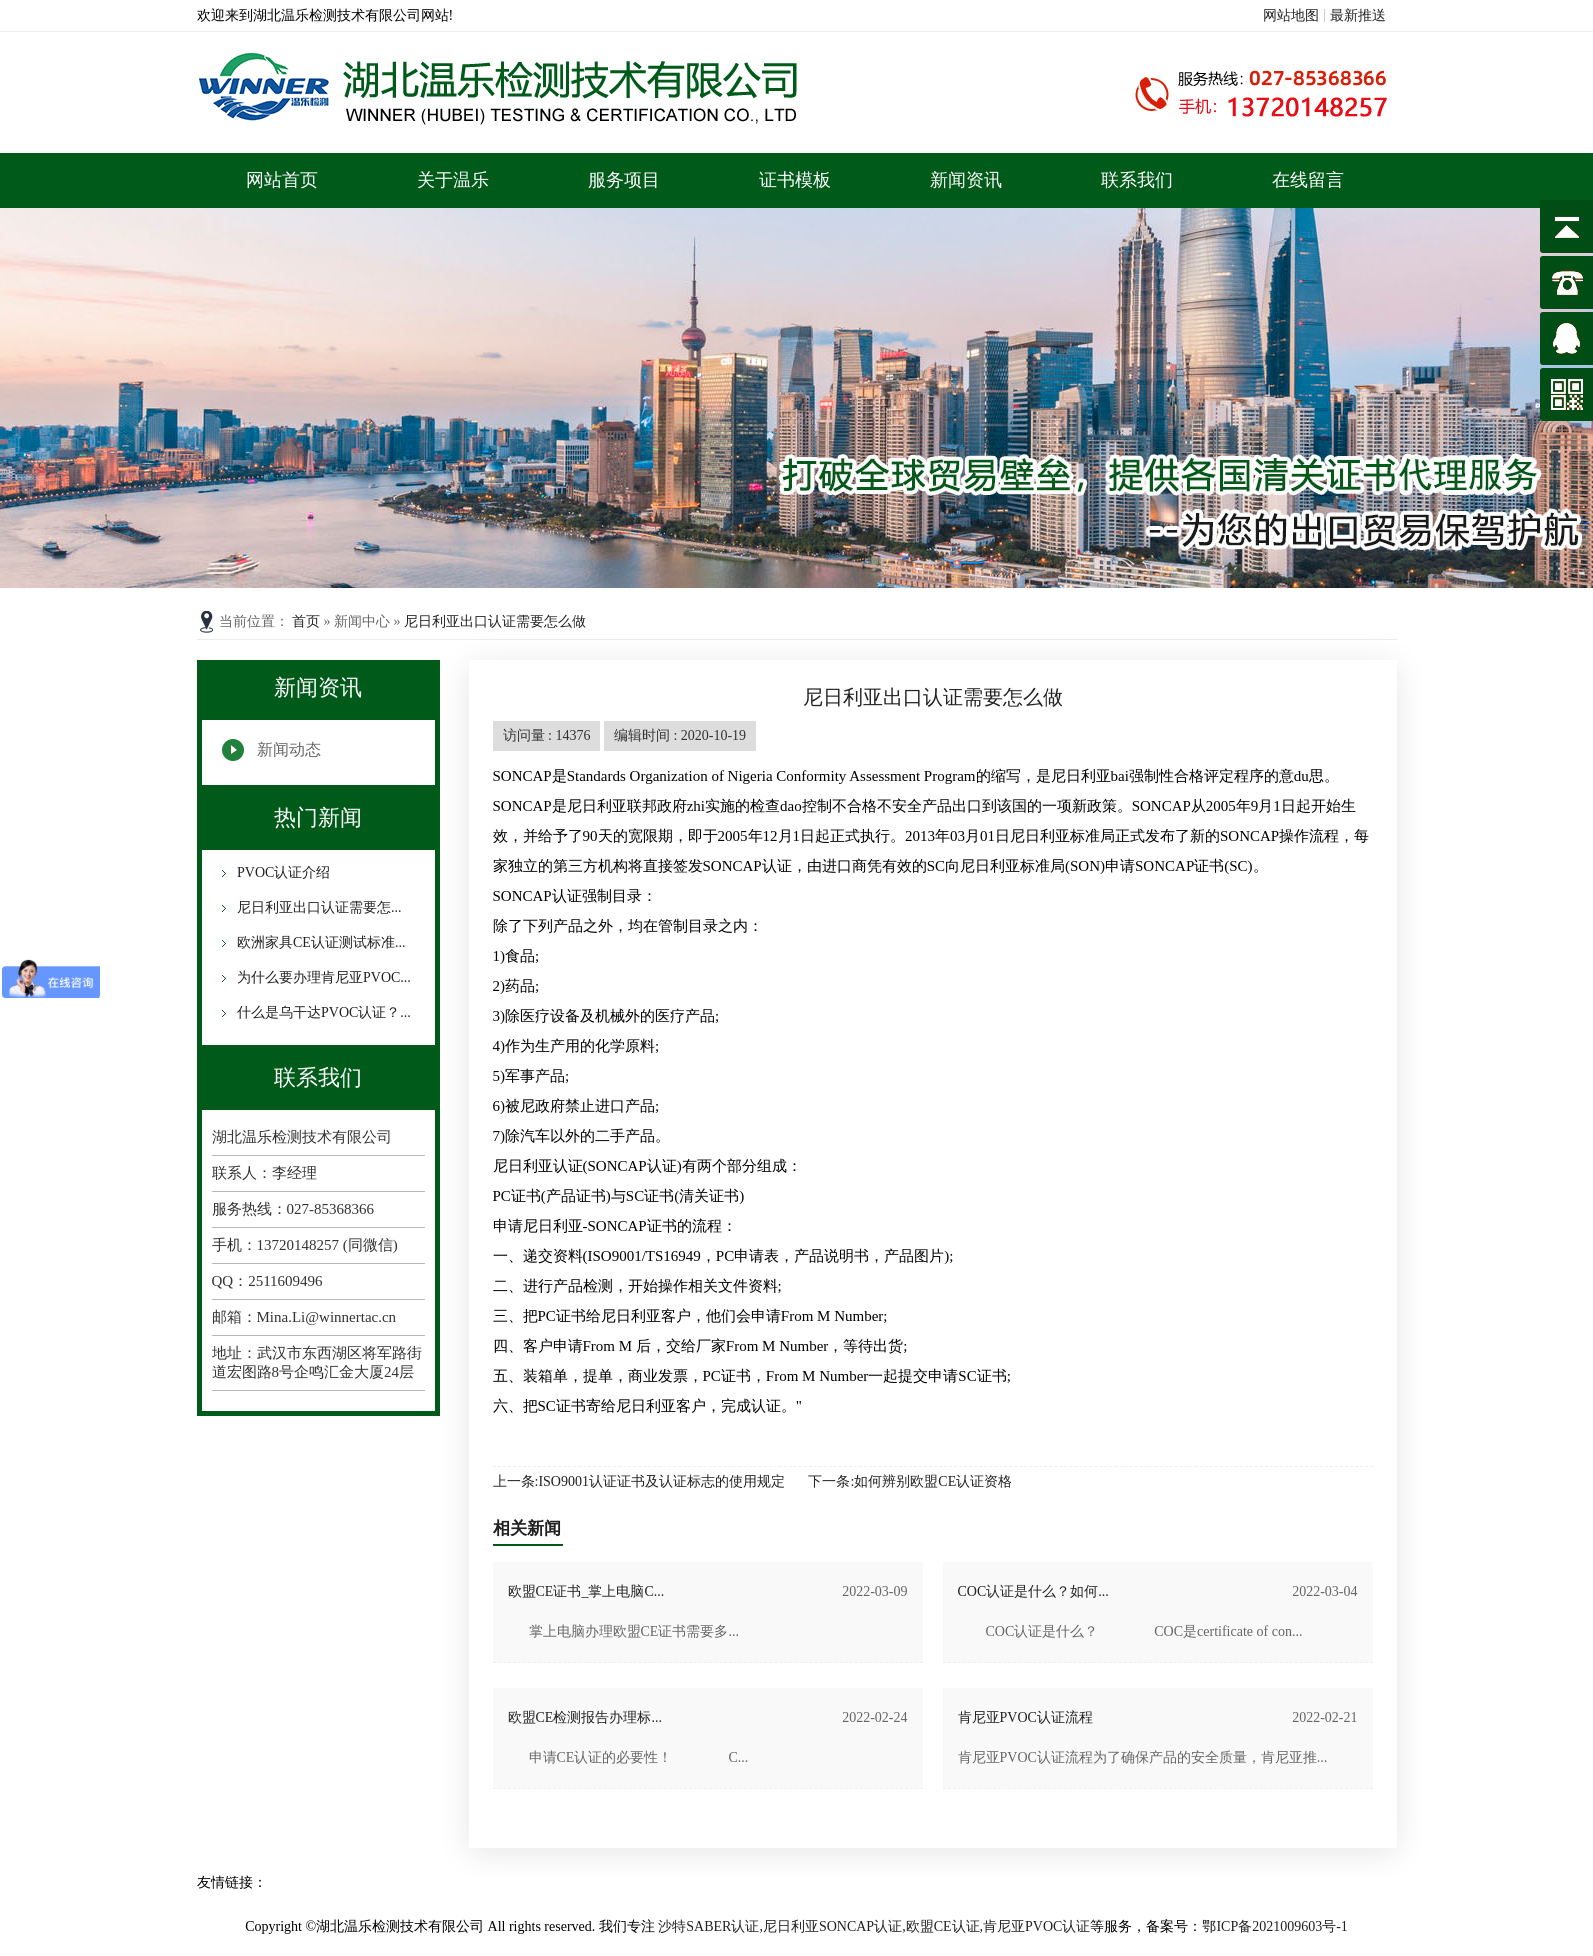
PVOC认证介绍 (282, 872)
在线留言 (1308, 180)
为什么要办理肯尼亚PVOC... (322, 977)
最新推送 (1358, 15)
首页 (308, 621)
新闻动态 (289, 749)
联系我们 (1137, 180)
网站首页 (282, 180)
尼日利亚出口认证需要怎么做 (495, 621)
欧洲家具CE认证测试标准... (320, 942)
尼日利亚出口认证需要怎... (318, 907)
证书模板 (795, 180)
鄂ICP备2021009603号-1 (1274, 1926)
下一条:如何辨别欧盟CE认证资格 (910, 1481)
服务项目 (624, 180)
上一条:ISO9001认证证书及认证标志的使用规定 (639, 1481)
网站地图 (1291, 15)
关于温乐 (453, 180)
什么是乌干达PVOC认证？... (322, 1012)
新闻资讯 (966, 180)
